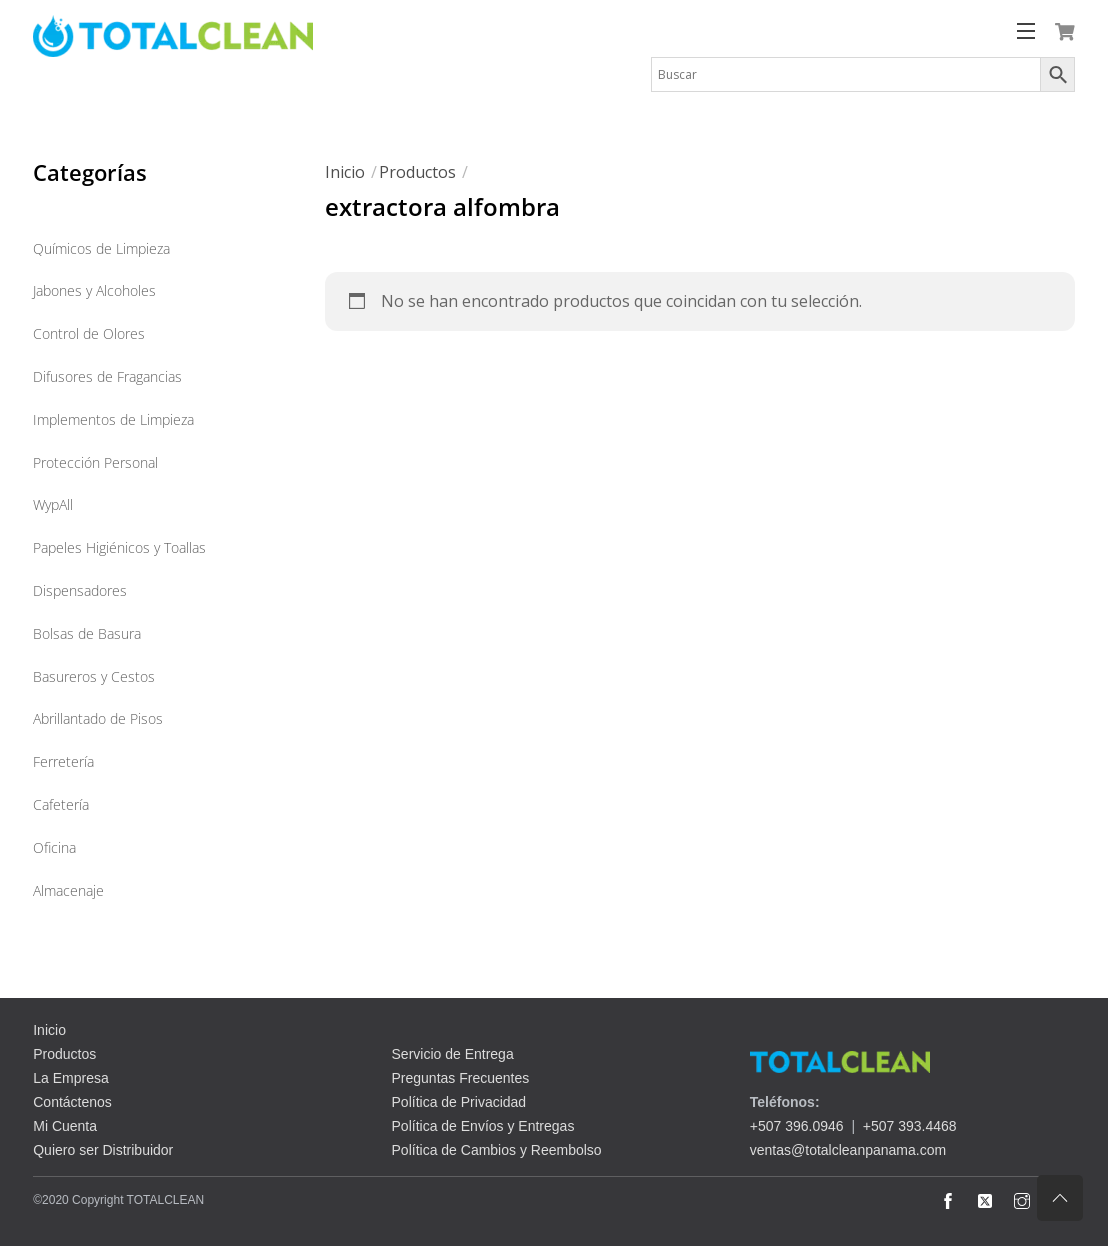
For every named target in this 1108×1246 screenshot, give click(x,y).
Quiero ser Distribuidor (103, 1150)
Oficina (54, 847)
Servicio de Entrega (453, 1054)
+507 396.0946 (797, 1126)
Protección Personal (95, 462)
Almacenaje (68, 890)
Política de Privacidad (459, 1102)
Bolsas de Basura (87, 633)
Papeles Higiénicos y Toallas (119, 547)
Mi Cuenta (65, 1126)
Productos (417, 172)
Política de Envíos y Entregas (483, 1126)
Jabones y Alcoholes (94, 290)
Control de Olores (89, 333)
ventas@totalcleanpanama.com (848, 1150)
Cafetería (61, 804)
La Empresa (70, 1078)
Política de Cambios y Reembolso (497, 1150)
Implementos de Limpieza (113, 419)
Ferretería (63, 761)
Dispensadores (80, 590)
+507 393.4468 (910, 1126)
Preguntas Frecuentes (461, 1078)
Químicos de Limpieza (101, 248)
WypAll (53, 504)
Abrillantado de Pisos (98, 718)
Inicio (345, 172)
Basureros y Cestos (94, 676)
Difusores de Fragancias (107, 376)
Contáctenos (72, 1102)
